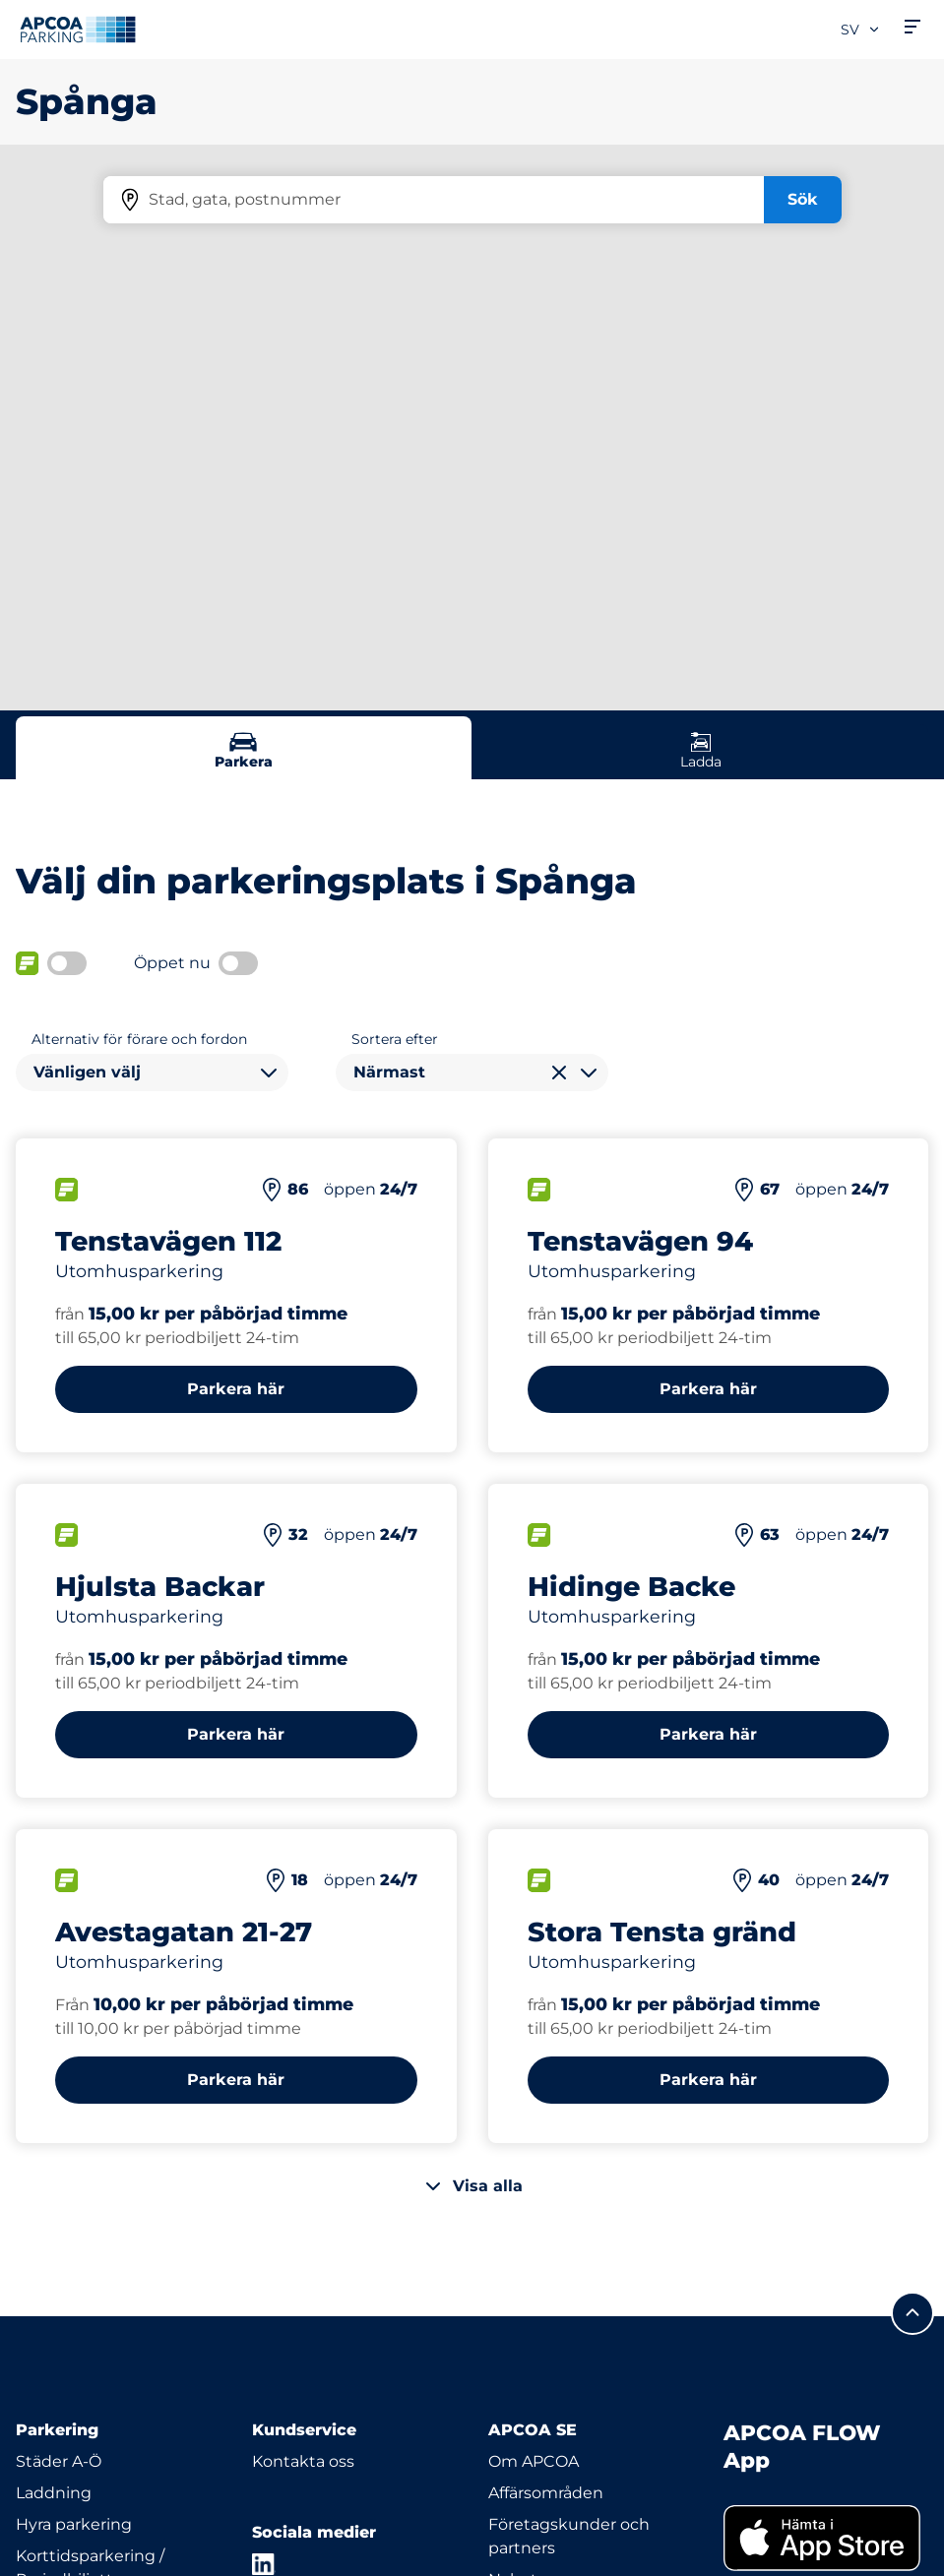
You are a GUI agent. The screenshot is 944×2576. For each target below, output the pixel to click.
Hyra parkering (74, 2524)
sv (861, 29)
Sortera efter (394, 1039)
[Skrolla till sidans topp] (912, 2313)
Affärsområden (545, 2493)
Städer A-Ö (58, 2461)
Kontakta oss (303, 2461)
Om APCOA (533, 2461)
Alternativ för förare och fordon (139, 1039)
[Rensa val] (559, 1072)
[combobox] (152, 1072)
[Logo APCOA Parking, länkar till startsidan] (78, 29)
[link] (826, 2538)
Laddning (54, 2493)
